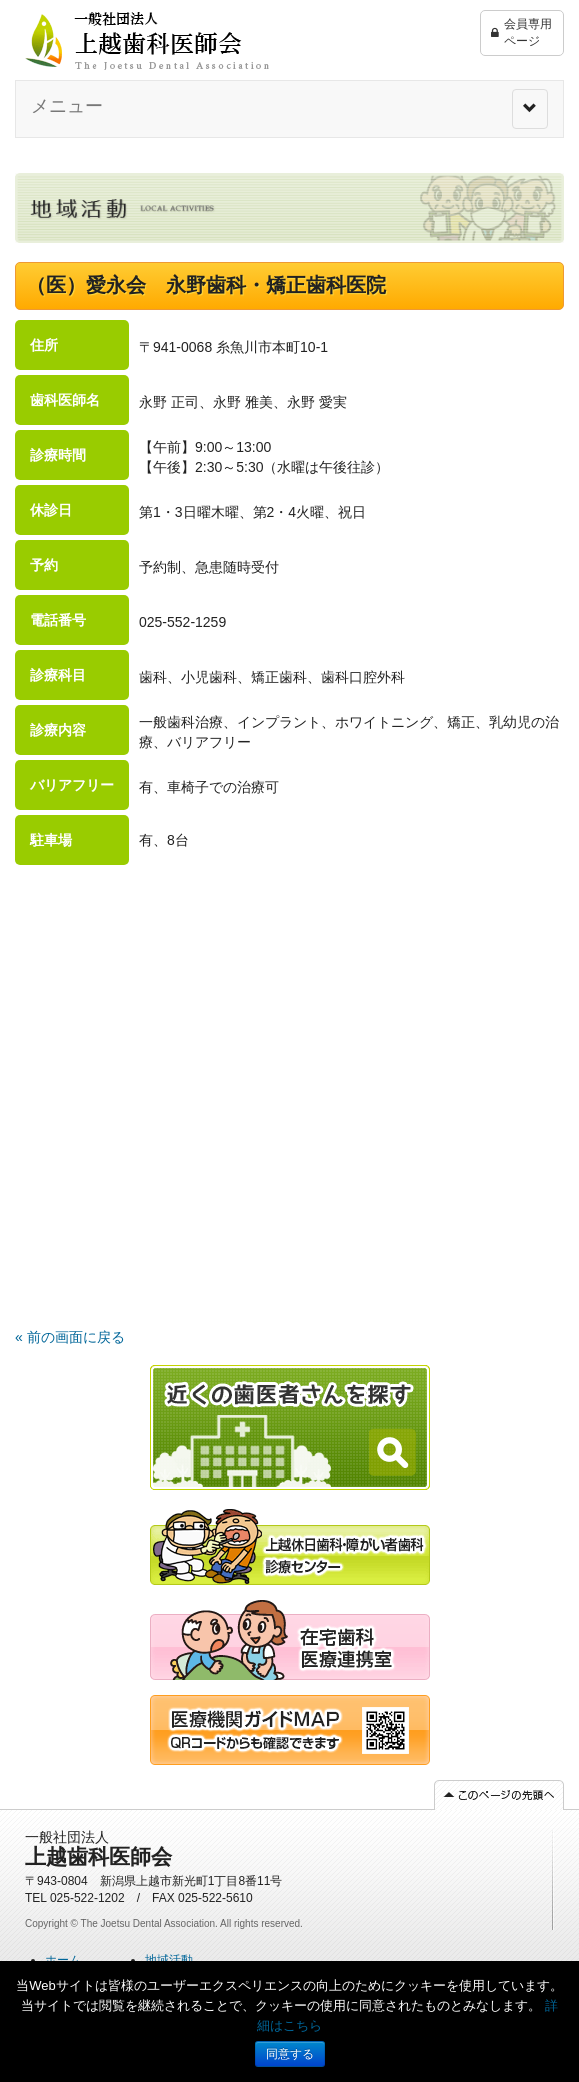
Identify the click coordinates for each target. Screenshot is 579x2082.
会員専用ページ (521, 33)
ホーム (63, 1960)
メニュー (67, 106)
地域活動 (169, 1960)
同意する (290, 2054)
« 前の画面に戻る (70, 1337)
